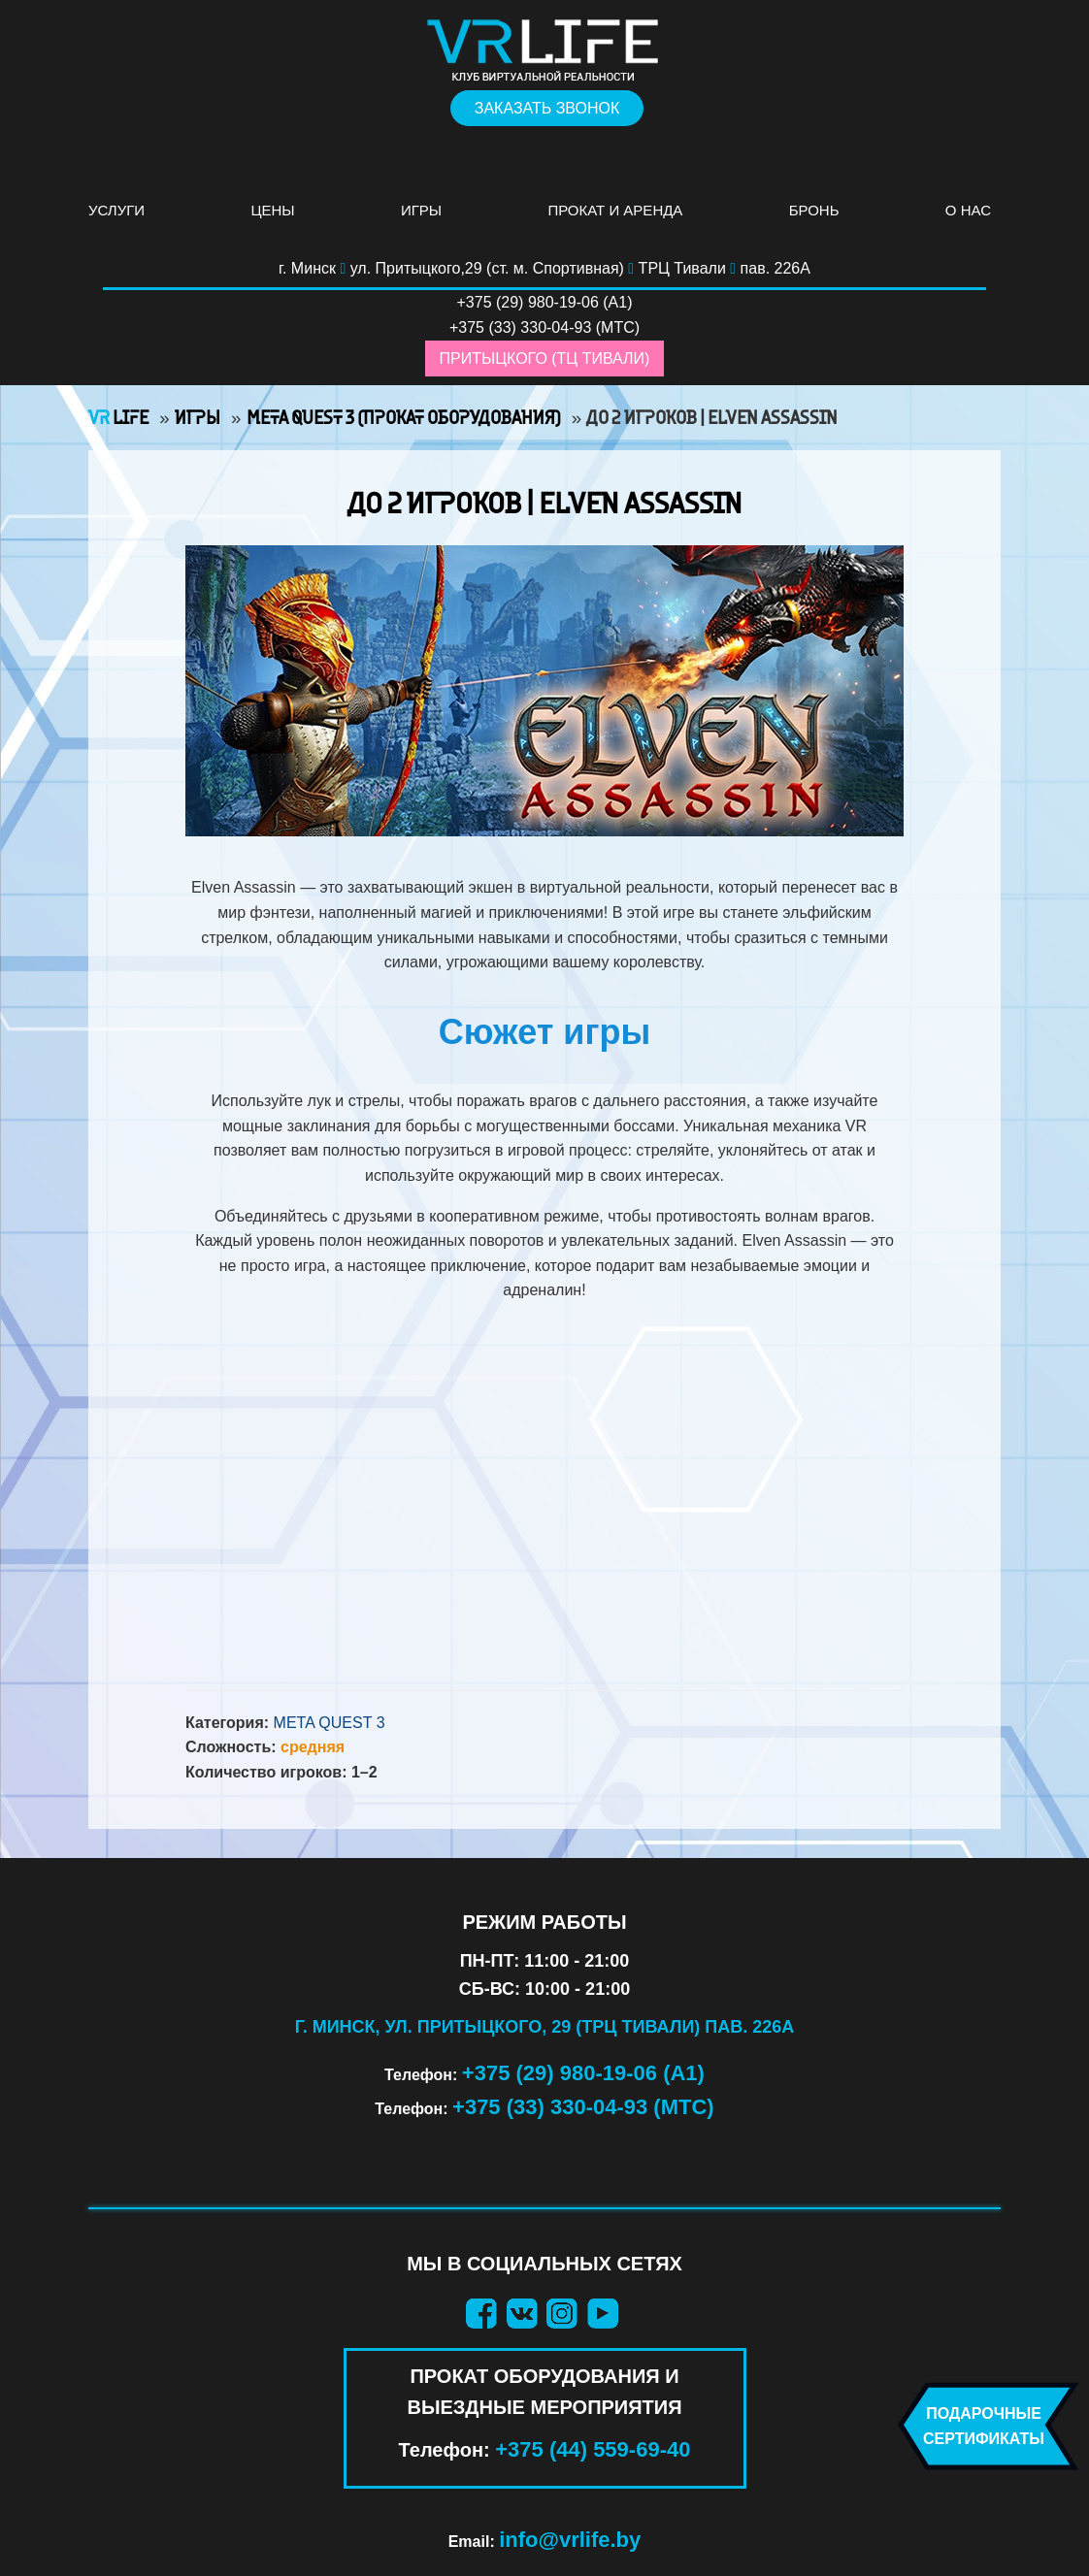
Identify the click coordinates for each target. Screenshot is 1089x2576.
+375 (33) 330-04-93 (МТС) (583, 2107)
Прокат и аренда (614, 210)
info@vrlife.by (570, 2539)
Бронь (814, 210)
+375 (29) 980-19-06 (528, 302)
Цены (272, 210)
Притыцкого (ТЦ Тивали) (545, 358)
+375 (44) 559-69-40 (592, 2449)
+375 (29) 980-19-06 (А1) (583, 2073)
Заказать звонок (547, 108)
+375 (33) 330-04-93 (520, 327)
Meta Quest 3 (329, 1722)
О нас (968, 210)
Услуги (116, 210)
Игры (421, 210)
